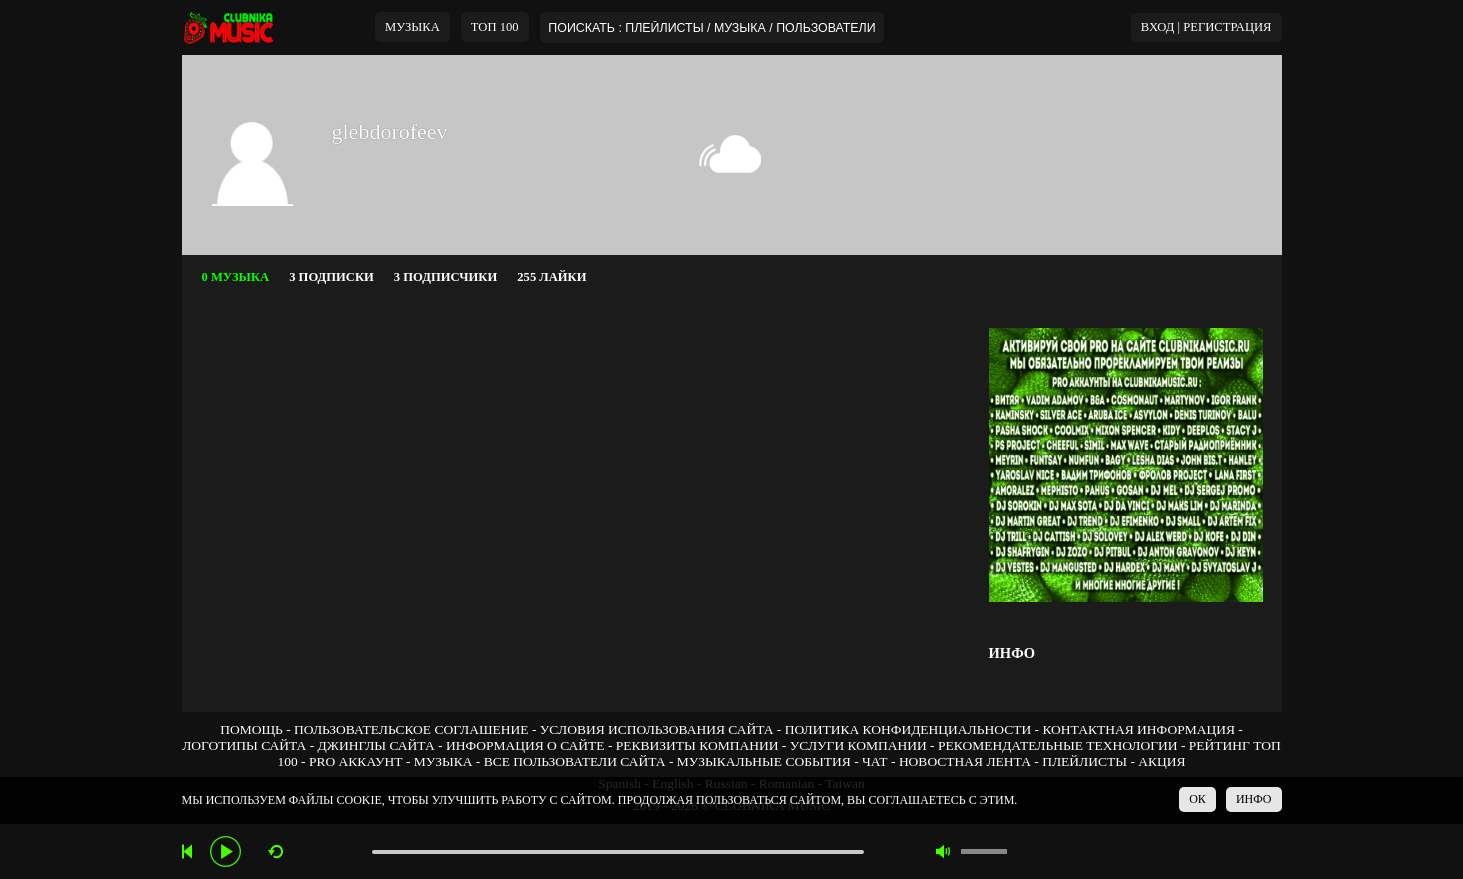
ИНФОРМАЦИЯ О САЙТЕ (525, 745)
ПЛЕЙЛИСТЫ (1084, 761)
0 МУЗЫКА (236, 277)
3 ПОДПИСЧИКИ (445, 277)
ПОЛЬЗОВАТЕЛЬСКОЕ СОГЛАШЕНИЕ (411, 729)
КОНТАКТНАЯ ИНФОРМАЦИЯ (1138, 729)
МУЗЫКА (412, 27)
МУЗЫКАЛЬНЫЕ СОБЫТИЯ (764, 761)
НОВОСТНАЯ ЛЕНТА (965, 761)
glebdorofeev (390, 131)
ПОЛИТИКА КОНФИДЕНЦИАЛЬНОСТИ (908, 729)
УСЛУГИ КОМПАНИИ (858, 745)
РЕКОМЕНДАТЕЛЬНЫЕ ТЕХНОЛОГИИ (1058, 745)
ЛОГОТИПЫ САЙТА (244, 745)
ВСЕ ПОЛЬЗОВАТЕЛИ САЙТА (575, 761)
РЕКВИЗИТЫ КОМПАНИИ (697, 745)
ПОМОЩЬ (251, 729)
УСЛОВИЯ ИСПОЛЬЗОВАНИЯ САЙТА (657, 729)
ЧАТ (875, 761)
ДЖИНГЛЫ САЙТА (376, 745)
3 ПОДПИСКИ (331, 277)
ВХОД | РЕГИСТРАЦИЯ (1206, 27)
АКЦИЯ (1161, 761)
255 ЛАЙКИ (551, 277)
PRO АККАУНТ (356, 761)
